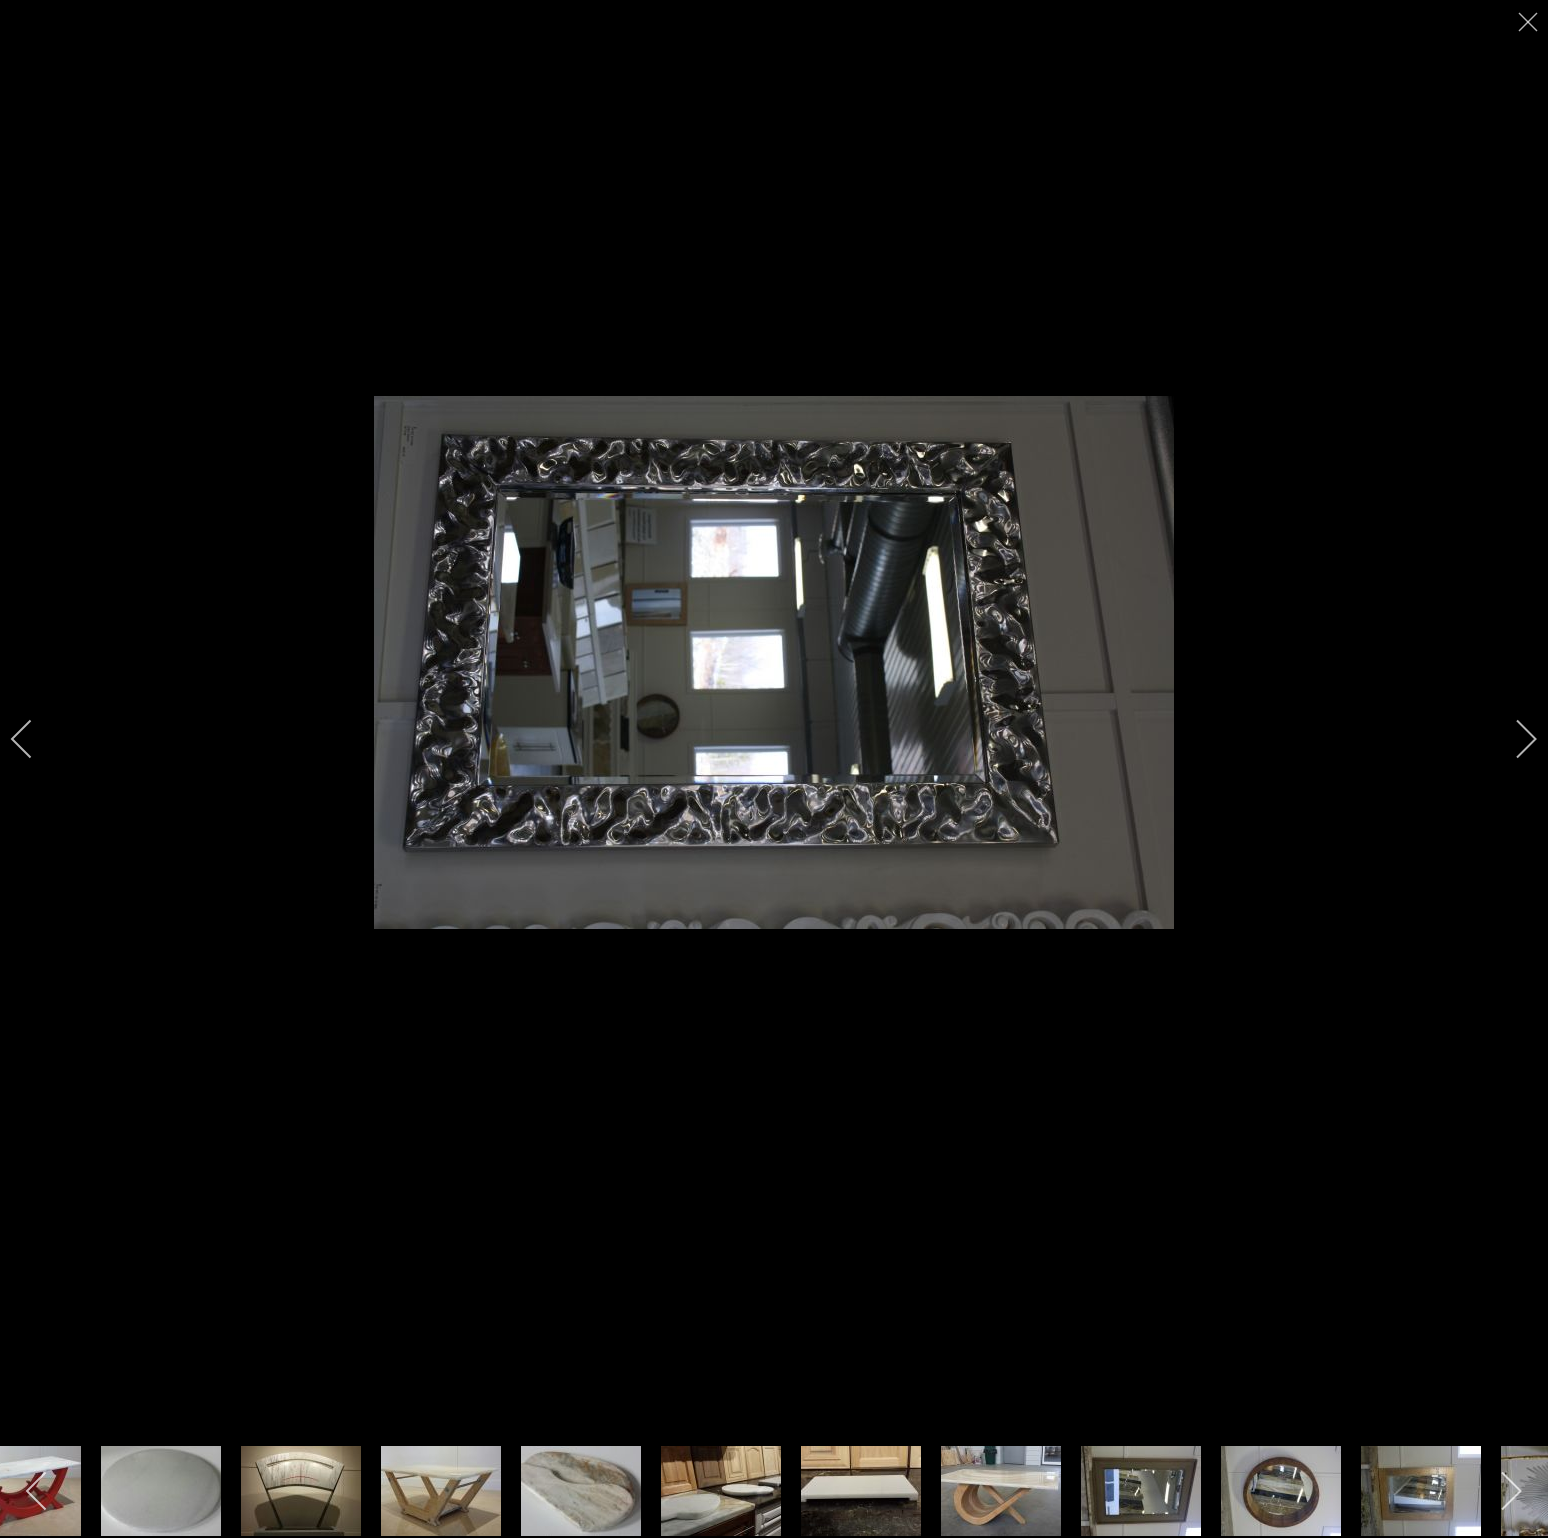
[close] (1530, 22)
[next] (1513, 739)
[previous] (35, 739)
